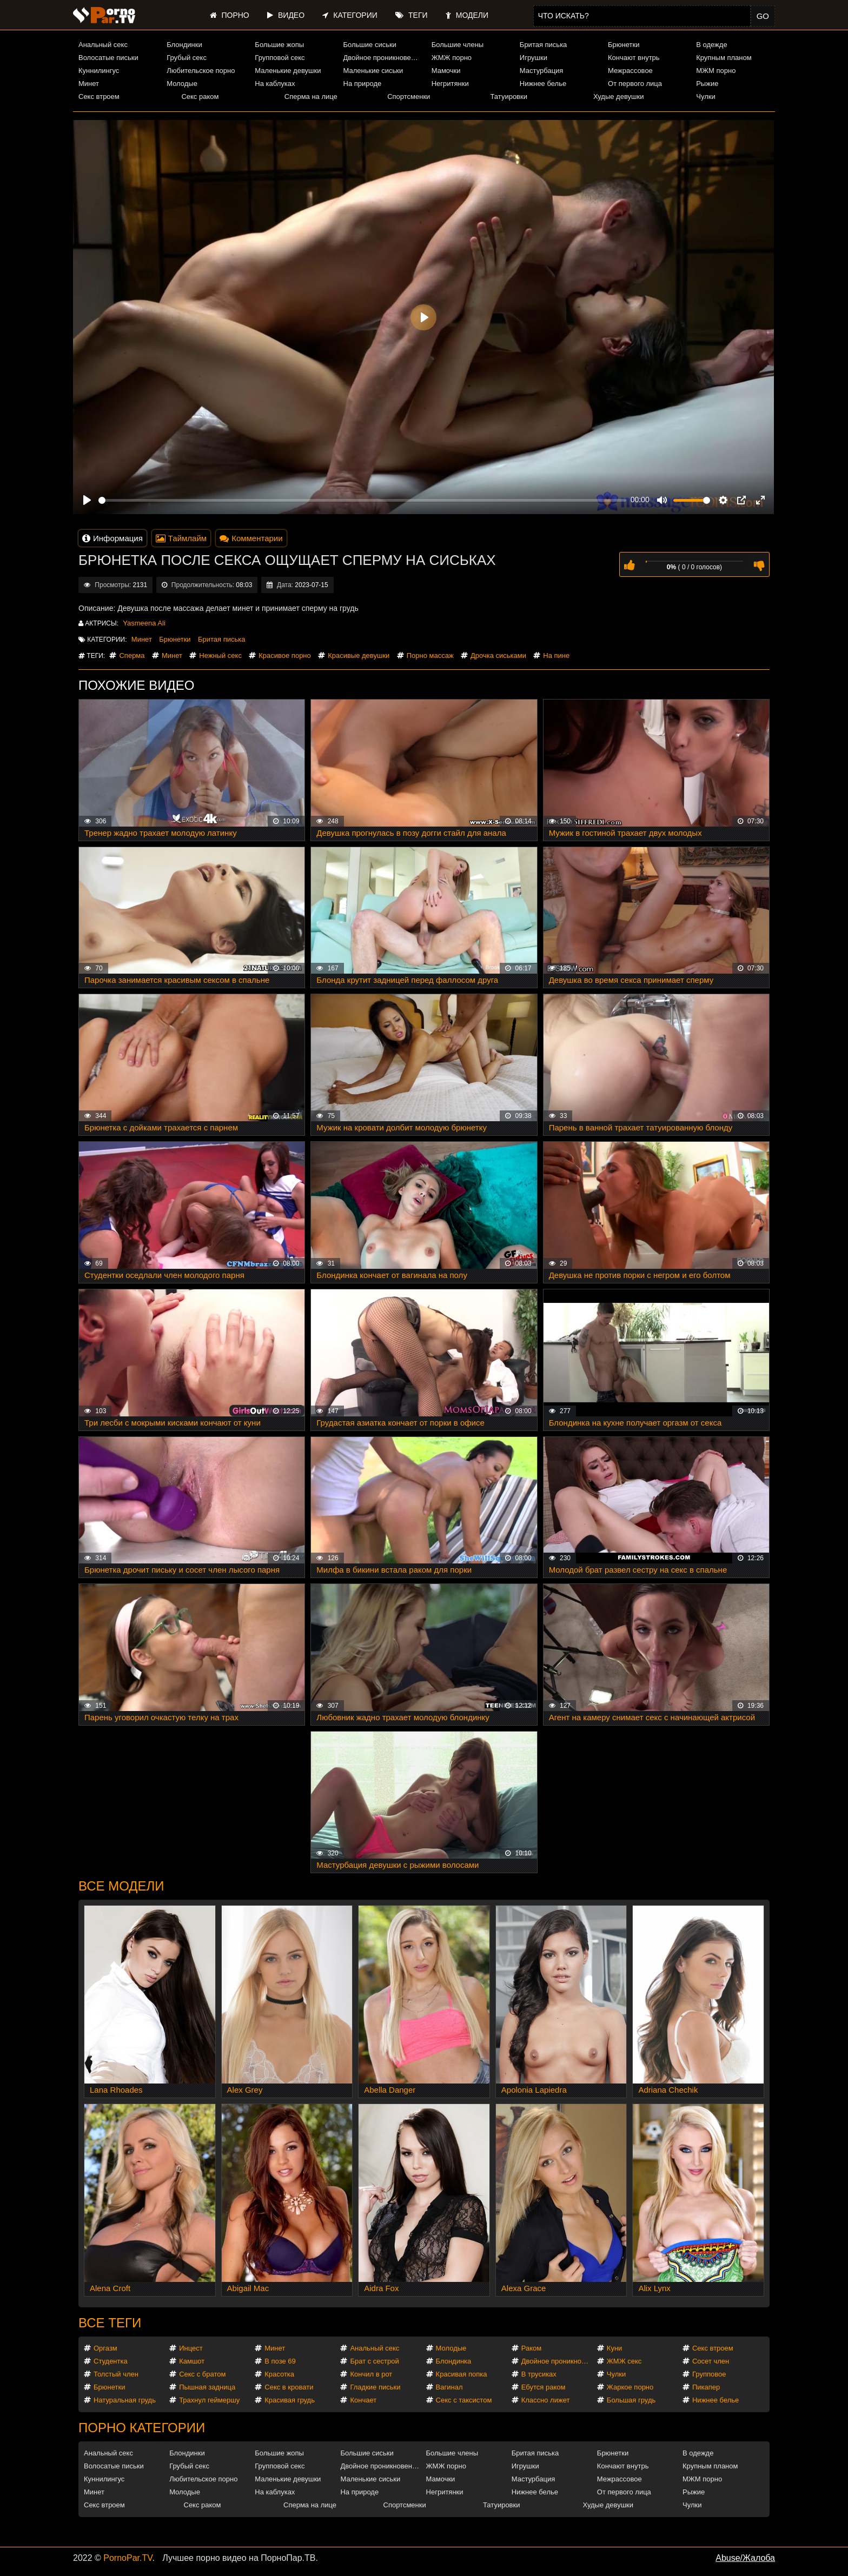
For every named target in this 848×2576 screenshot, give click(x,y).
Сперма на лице (310, 96)
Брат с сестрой (374, 2361)
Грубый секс (187, 58)
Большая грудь (631, 2400)
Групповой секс (279, 58)
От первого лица (635, 83)
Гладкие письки (375, 2387)
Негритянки (450, 83)
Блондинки (184, 45)
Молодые (182, 83)
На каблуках (275, 83)
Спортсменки (408, 96)
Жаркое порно (630, 2387)
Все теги (109, 2322)
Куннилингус (98, 70)
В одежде (711, 45)
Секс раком (199, 96)
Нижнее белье (543, 83)
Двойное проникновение (382, 58)
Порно (229, 15)
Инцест (191, 2348)
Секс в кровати (288, 2387)
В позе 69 (280, 2361)
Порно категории (141, 2427)
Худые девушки (618, 96)
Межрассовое (630, 70)
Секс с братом (202, 2374)
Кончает (363, 2400)
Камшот (191, 2361)
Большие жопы (279, 45)
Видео (285, 15)
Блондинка (454, 2361)
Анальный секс (103, 45)
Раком (531, 2348)
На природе (362, 83)
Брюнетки (623, 45)
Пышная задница (207, 2387)
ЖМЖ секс (624, 2361)
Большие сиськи (369, 45)
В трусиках (538, 2374)
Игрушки (533, 58)
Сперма (131, 655)
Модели (467, 15)
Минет (88, 83)
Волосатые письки (108, 58)
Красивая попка (461, 2374)
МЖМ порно (716, 70)
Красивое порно (285, 655)
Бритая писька (543, 45)
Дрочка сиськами (498, 655)
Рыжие (707, 83)
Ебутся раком (543, 2387)
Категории (349, 15)
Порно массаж (430, 655)
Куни (614, 2348)
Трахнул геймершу (209, 2400)
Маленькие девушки (288, 70)
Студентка (111, 2361)
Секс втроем (99, 96)
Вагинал (449, 2387)
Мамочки (446, 70)
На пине (556, 655)
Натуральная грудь (125, 2400)
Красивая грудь (289, 2400)
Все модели (121, 1886)
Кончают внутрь (634, 58)
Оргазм (105, 2348)
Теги (411, 15)
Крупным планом (723, 58)
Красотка (279, 2374)
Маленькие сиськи (373, 70)
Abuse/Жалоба (745, 2557)
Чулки (705, 96)
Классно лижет (545, 2400)
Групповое (709, 2374)
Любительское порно (201, 70)
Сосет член (710, 2361)
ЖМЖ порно (452, 58)
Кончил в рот (371, 2374)
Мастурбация (542, 70)
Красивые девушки (358, 655)
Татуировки (509, 96)
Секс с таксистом (464, 2400)
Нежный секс (220, 655)
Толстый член (116, 2374)
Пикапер (706, 2387)
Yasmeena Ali (144, 623)
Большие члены (457, 45)
